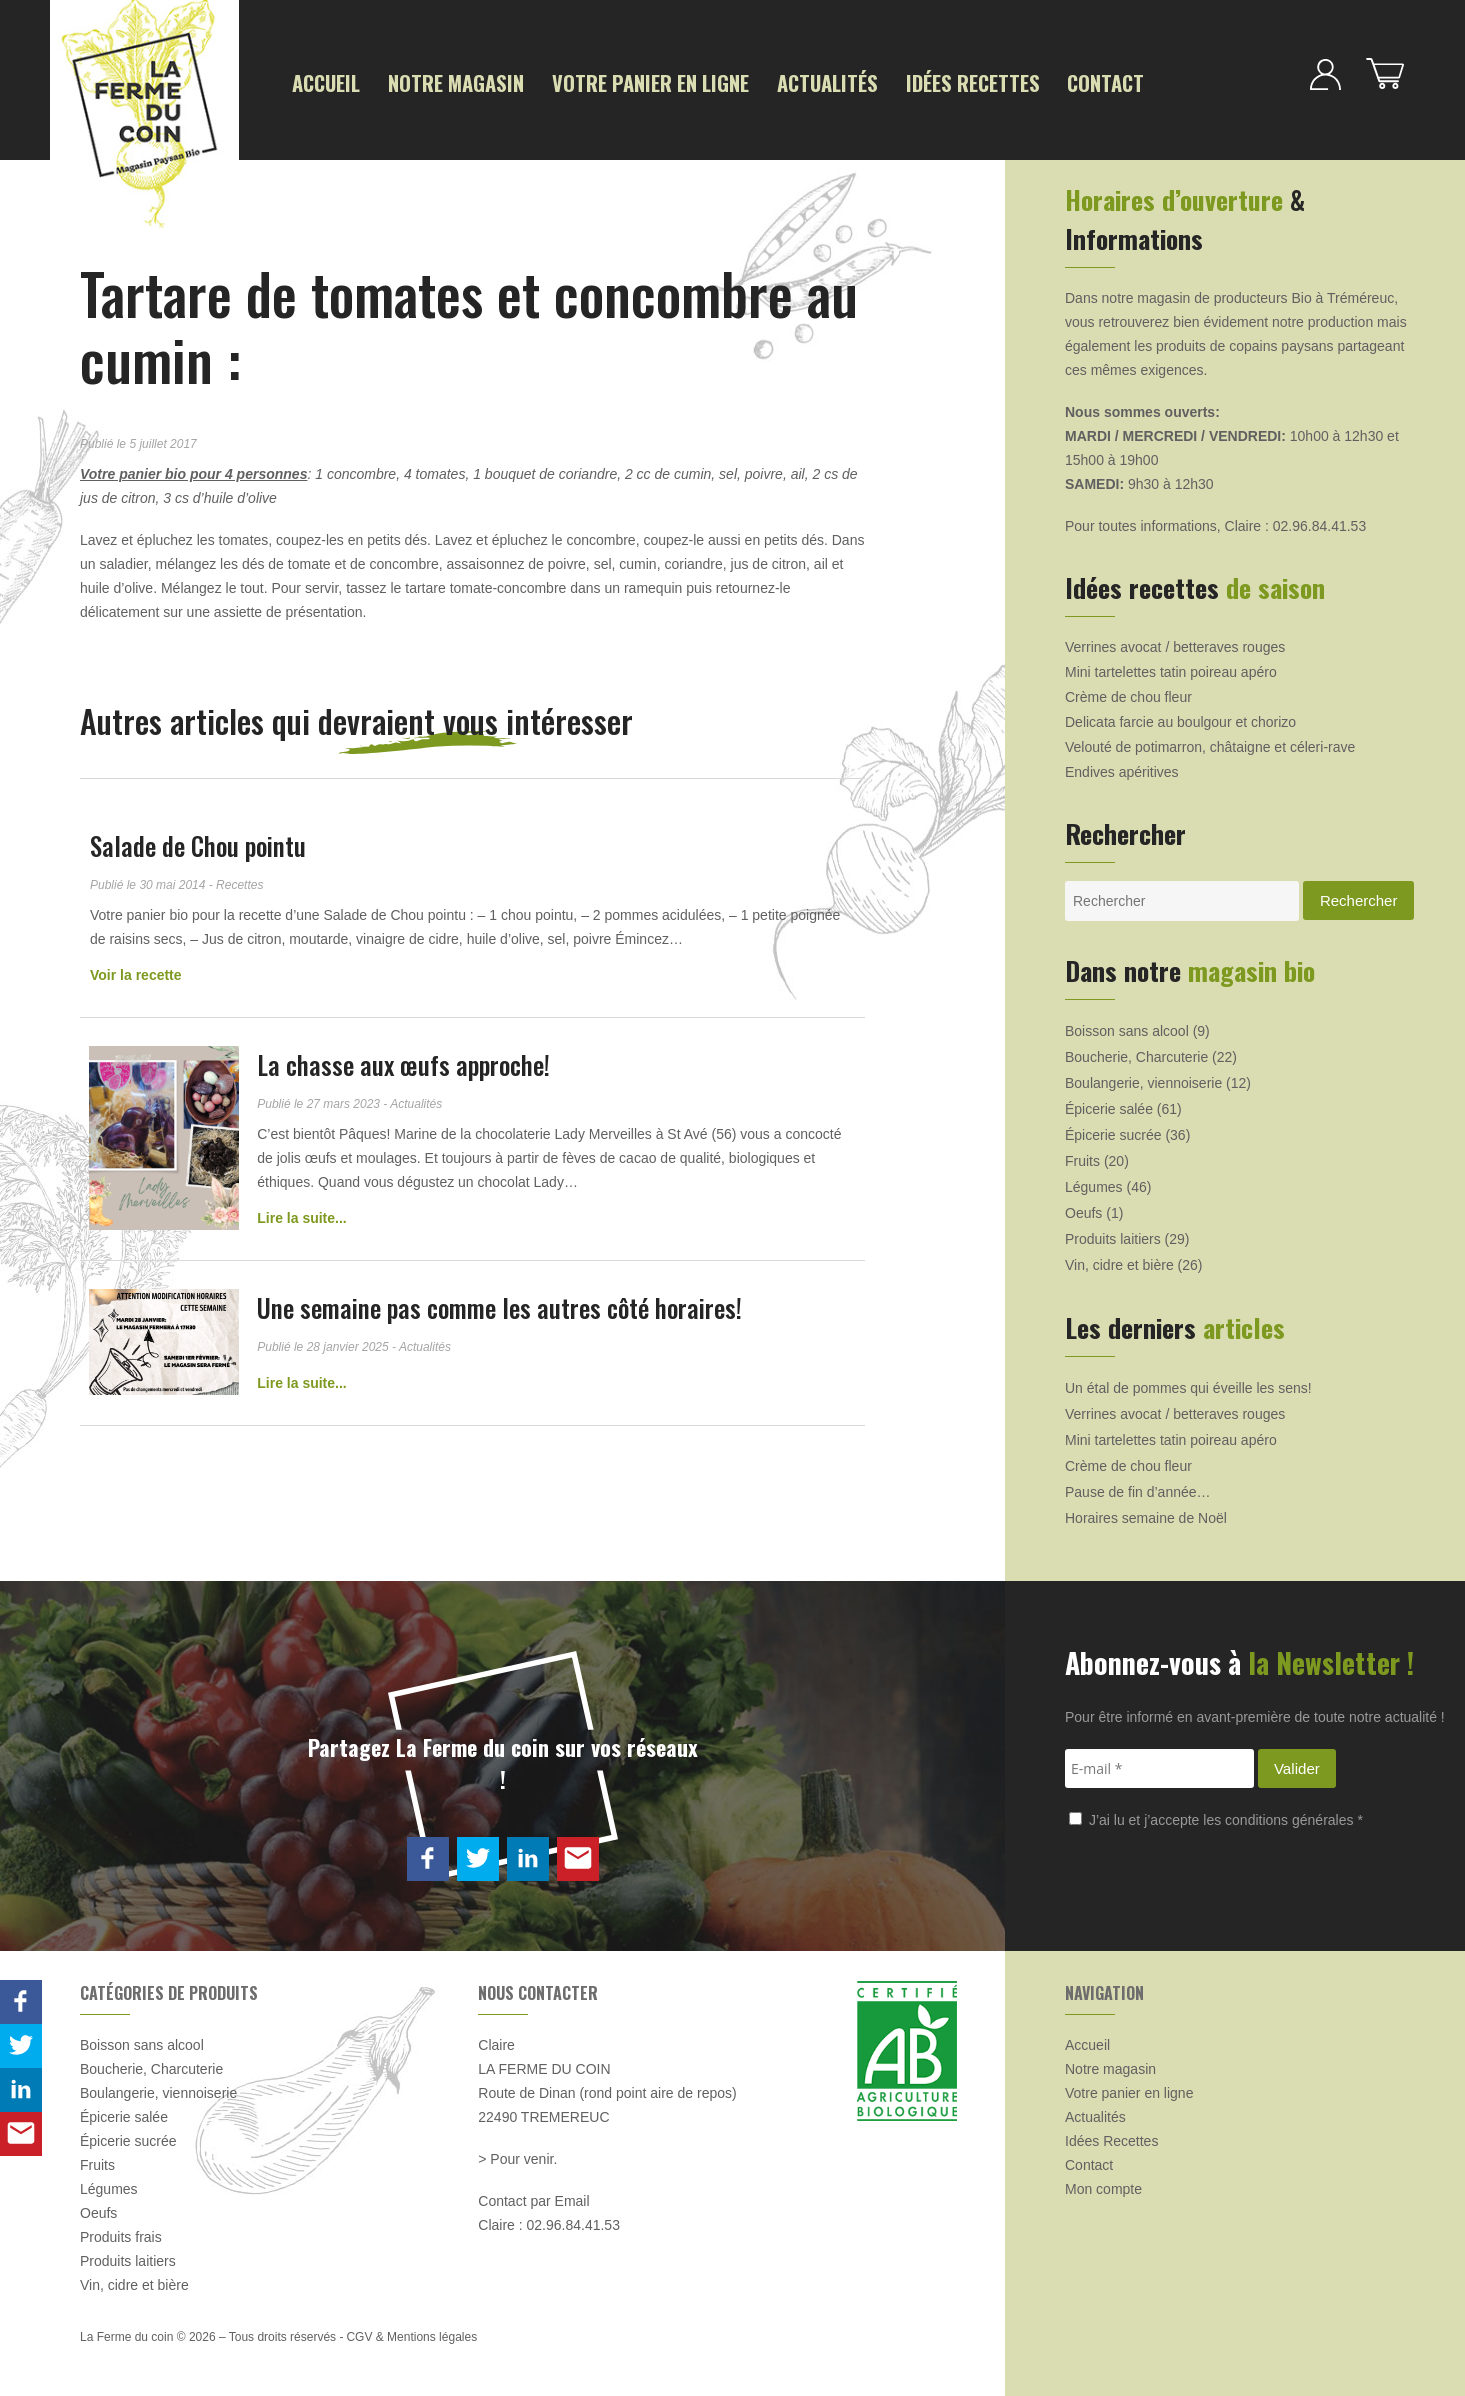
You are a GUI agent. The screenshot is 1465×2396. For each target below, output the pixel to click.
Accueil (324, 81)
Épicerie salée (1109, 1106)
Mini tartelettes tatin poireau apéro (1171, 669)
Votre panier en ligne (623, 81)
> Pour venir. (517, 2156)
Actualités (786, 81)
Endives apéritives (1122, 769)
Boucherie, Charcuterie (1136, 1054)
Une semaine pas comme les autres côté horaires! (502, 1304)
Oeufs (1083, 1210)
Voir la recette (136, 972)
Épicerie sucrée (1113, 1132)
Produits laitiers (1113, 1236)
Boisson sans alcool (1127, 1028)
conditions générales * (1294, 1817)
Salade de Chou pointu (198, 842)
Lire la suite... (304, 1215)
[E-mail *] (1159, 1765)
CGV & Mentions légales (411, 2334)
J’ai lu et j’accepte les (1216, 1817)
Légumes (1094, 1184)
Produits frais (121, 2234)
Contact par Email (533, 2198)
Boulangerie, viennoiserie (1143, 1080)
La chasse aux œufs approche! (406, 1061)
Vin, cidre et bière (1119, 1262)
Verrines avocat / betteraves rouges (1175, 644)
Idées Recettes (920, 81)
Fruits (1082, 1158)
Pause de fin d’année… (1138, 1489)
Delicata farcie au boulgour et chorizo (1180, 719)
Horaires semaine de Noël (1146, 1515)
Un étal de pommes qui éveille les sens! (1188, 1385)
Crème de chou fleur (1128, 694)
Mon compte (1103, 2186)
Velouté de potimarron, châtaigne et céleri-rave (1210, 744)
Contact (1043, 81)
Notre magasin (445, 81)
